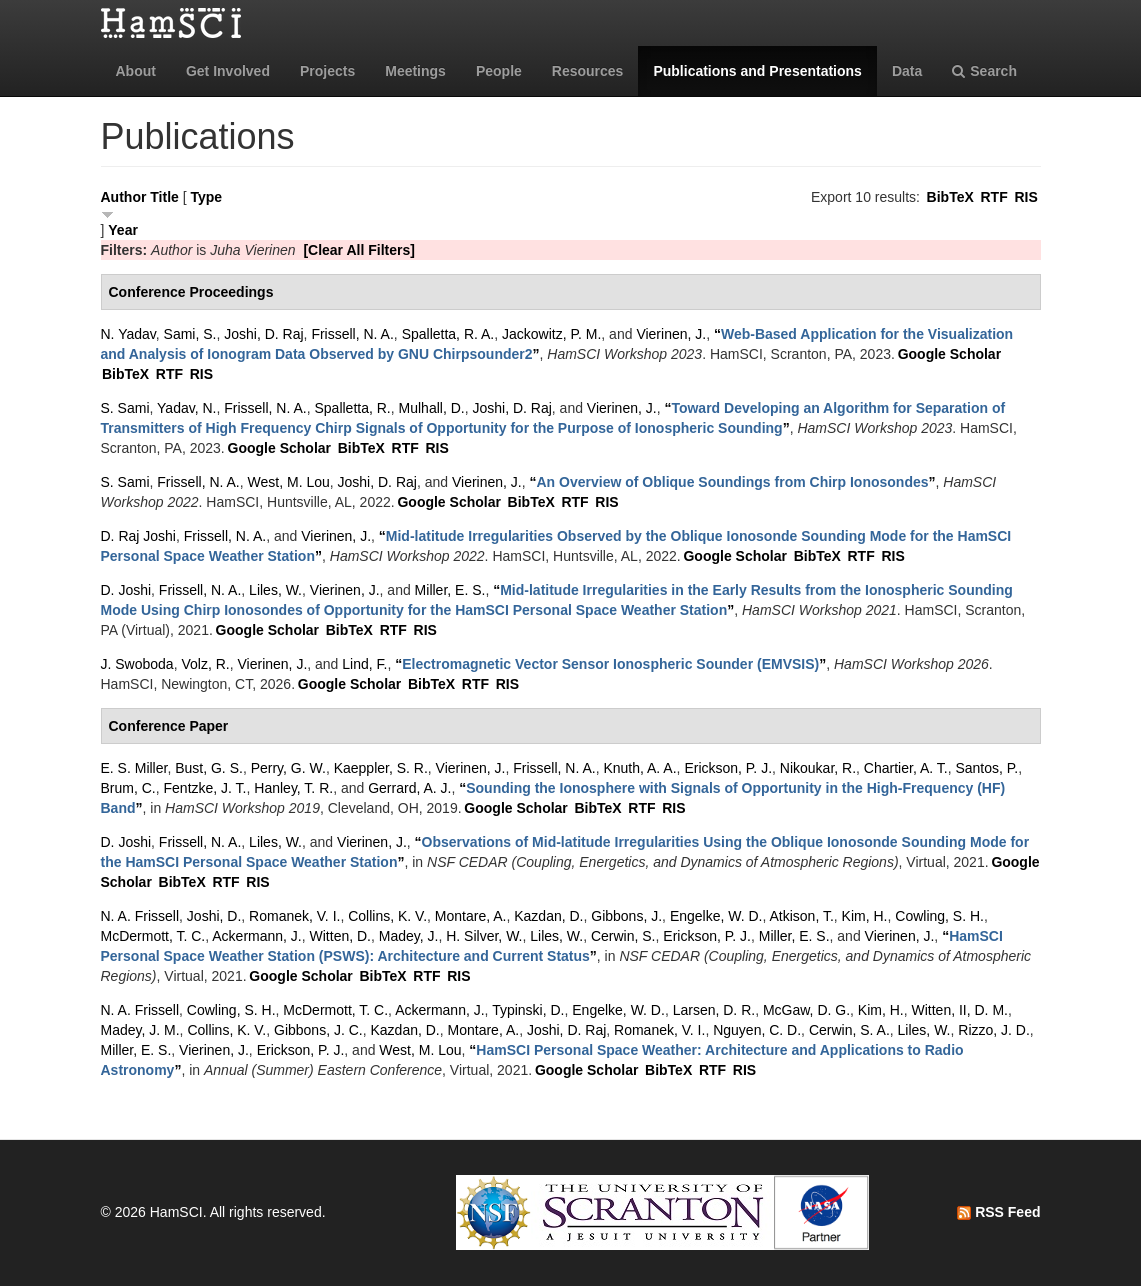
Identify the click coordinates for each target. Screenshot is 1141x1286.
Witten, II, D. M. (960, 1010)
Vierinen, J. (671, 334)
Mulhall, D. (432, 408)
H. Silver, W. (484, 936)
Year (123, 230)
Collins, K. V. (387, 916)
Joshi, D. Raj (263, 334)
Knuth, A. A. (639, 768)
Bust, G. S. (209, 768)
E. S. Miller (134, 768)
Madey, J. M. (140, 1030)
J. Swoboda (137, 664)
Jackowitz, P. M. (551, 334)
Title (164, 197)
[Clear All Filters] (359, 250)
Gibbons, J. (626, 916)
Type (206, 197)
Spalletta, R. (352, 408)
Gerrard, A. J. (409, 788)
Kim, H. (865, 916)
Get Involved (228, 71)
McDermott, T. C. (153, 936)
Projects (327, 71)
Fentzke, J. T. (205, 788)
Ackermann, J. (256, 936)
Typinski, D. (528, 1010)
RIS (1025, 197)
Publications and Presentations (757, 71)
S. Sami (125, 408)
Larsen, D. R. (714, 1010)
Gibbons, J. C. (318, 1030)
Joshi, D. (214, 916)
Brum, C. (128, 788)
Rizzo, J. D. (994, 1030)
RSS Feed (998, 1212)
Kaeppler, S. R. (381, 768)
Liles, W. (275, 590)
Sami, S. (190, 334)
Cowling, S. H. (939, 916)
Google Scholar (949, 354)
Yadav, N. (186, 408)
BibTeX (950, 197)
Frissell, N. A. (352, 334)
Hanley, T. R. (293, 788)
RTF (993, 197)
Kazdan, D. (548, 916)
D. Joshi (126, 590)
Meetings (415, 71)
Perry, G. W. (288, 768)
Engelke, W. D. (716, 916)
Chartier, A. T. (906, 768)
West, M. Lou (289, 482)
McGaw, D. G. (806, 1010)
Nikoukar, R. (818, 768)
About (136, 71)
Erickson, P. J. (728, 768)
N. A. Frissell (140, 916)
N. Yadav (128, 334)
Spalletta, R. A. (448, 334)
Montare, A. (471, 916)
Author (124, 197)
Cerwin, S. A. (849, 1030)
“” (733, 482)
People (499, 71)
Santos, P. (986, 768)
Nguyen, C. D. (757, 1030)
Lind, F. (364, 664)
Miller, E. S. (450, 590)
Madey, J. (409, 936)
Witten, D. (340, 936)
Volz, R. (205, 664)
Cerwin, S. (623, 936)
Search (984, 71)
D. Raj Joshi (138, 536)
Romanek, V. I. (294, 916)
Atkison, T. (801, 916)
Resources (588, 71)
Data (907, 71)
